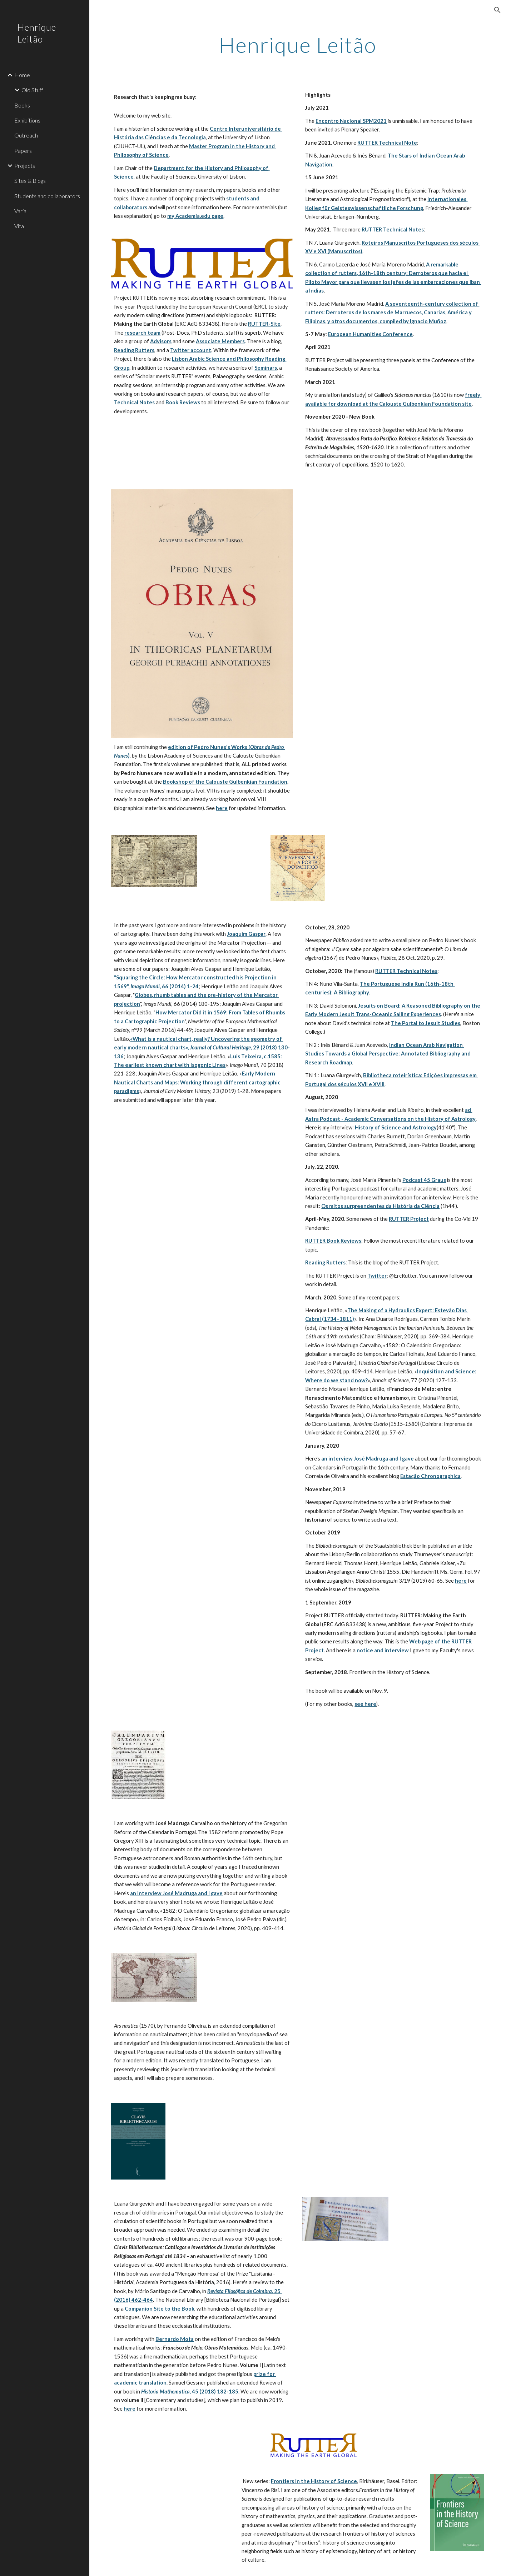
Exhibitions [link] (27, 120)
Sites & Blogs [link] (30, 180)
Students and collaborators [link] (47, 196)
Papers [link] (23, 150)
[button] (497, 10)
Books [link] (22, 105)
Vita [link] (19, 226)
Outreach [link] (26, 135)
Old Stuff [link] (32, 89)
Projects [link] (24, 165)
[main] (298, 44)
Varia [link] (20, 211)
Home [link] (22, 74)
